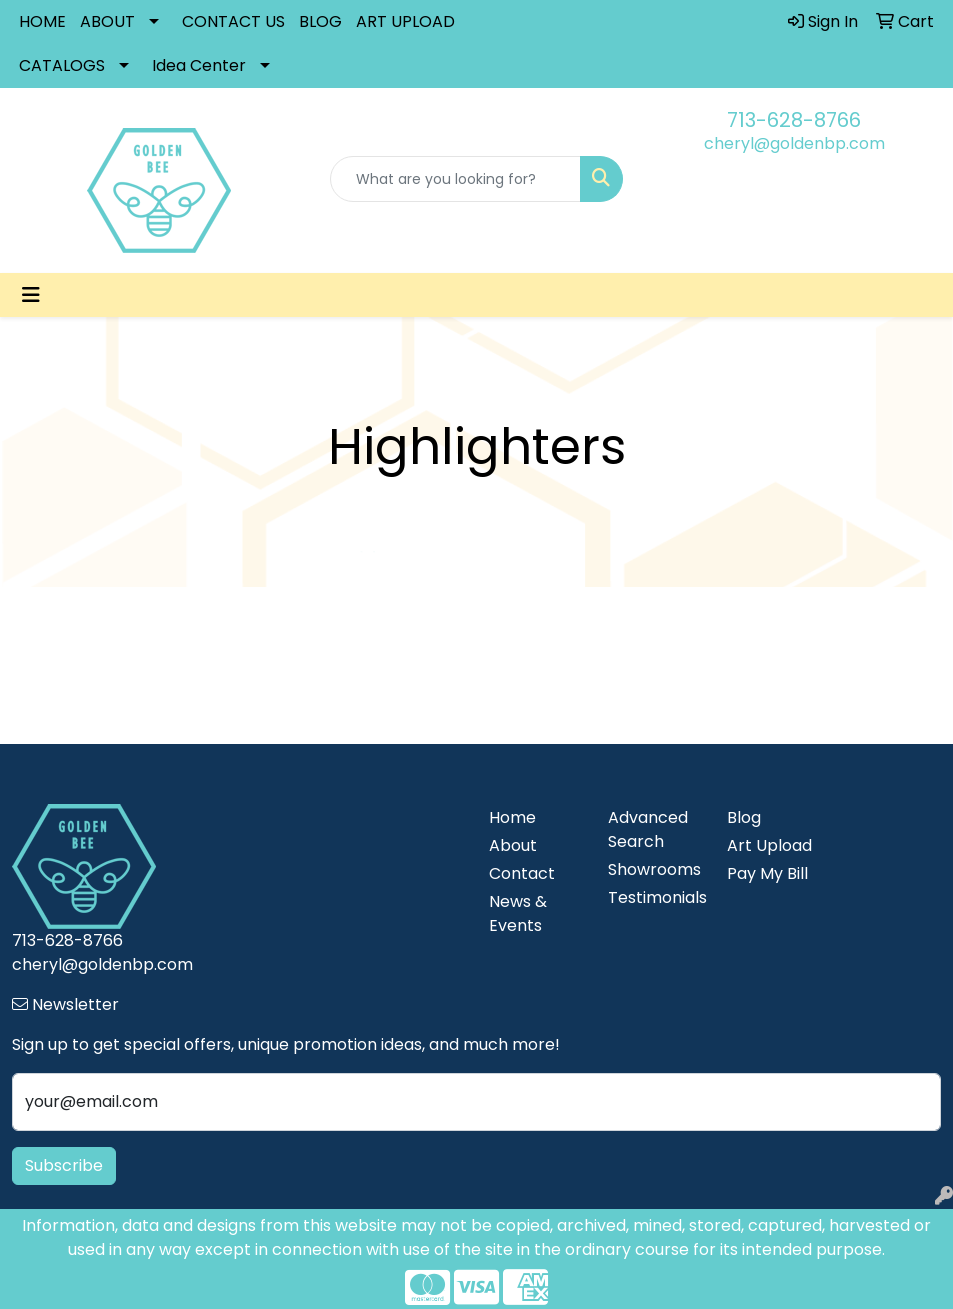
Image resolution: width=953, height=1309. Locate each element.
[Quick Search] (456, 179)
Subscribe (64, 1165)
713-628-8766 (794, 120)
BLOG (320, 21)
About (513, 845)
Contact (522, 873)
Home (512, 817)
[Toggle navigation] (31, 295)
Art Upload (769, 845)
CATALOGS (62, 65)
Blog (744, 817)
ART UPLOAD (405, 21)
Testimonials (655, 897)
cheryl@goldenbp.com (794, 143)
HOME (42, 21)
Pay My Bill (767, 873)
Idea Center (199, 65)
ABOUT (107, 21)
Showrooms (654, 869)
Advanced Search (648, 829)
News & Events (518, 913)
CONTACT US (233, 21)
